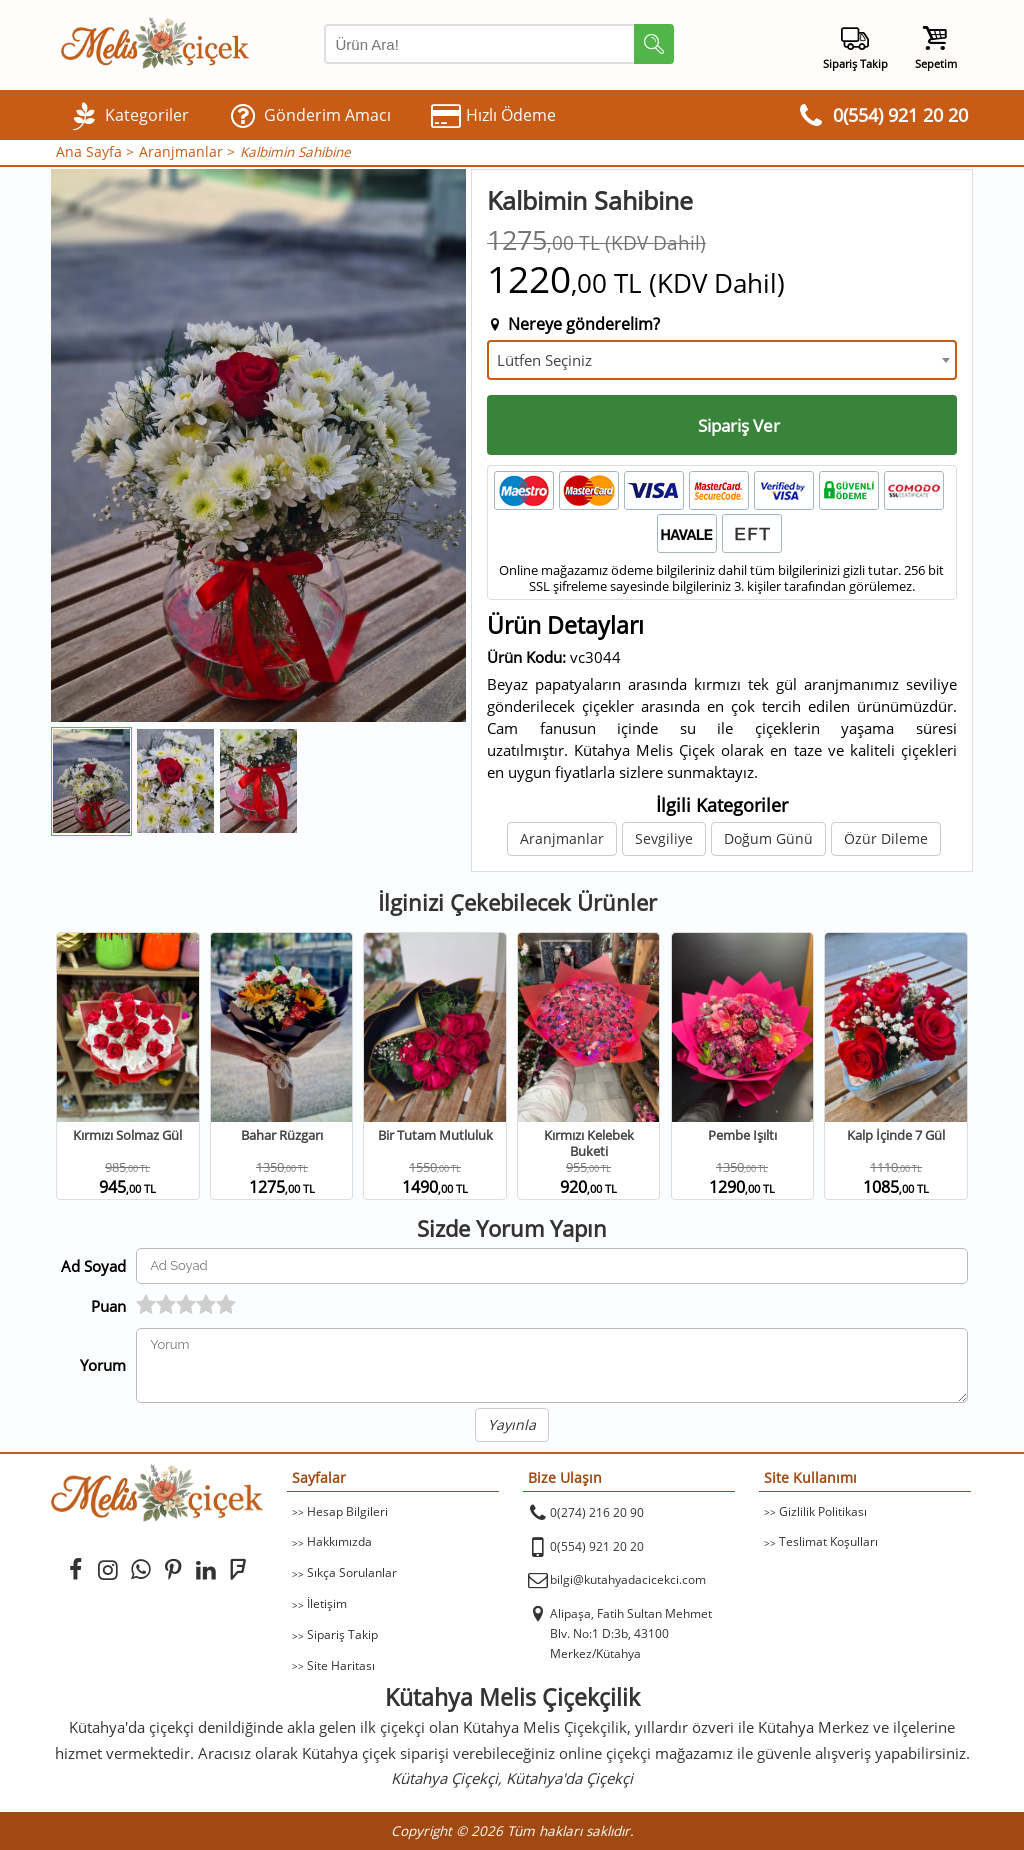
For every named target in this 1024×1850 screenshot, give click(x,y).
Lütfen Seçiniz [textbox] (544, 360)
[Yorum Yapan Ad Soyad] (552, 1266)
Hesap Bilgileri (347, 1511)
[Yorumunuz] (552, 1365)
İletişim (327, 1603)
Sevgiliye (664, 838)
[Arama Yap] (499, 44)
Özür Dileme (886, 838)
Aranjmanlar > (187, 152)
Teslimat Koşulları (828, 1541)
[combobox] (722, 360)
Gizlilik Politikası (823, 1511)
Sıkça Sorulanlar (352, 1572)
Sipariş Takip (342, 1634)
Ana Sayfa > (95, 152)
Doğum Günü (768, 838)
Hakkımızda (339, 1541)
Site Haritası (341, 1665)
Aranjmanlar (562, 838)
